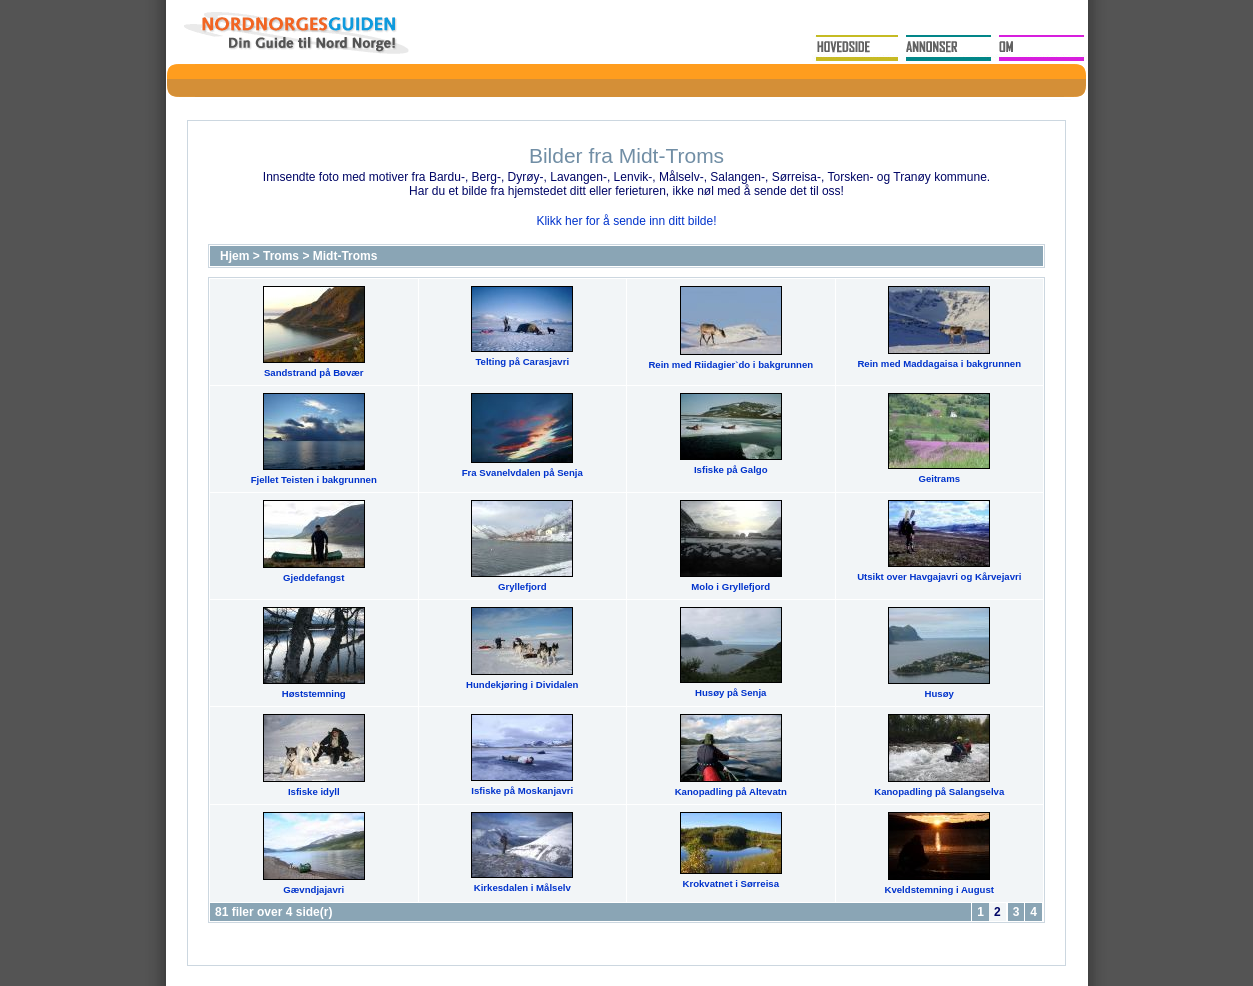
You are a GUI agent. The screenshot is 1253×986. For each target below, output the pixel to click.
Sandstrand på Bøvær (314, 372)
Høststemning (314, 693)
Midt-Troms (345, 256)
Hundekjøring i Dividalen (522, 684)
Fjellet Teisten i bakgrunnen (314, 479)
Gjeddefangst (313, 577)
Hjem (234, 256)
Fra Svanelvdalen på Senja (522, 472)
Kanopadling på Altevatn (731, 791)
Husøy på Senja (730, 692)
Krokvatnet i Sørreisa (730, 883)
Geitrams (939, 478)
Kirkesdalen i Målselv (522, 887)
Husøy (939, 693)
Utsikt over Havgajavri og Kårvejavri (939, 576)
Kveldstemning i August (939, 889)
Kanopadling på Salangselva (939, 791)
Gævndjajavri (313, 889)
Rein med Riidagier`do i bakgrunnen (730, 364)
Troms (281, 256)
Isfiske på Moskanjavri (522, 790)
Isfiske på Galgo (731, 469)
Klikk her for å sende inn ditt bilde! (626, 221)
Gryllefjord (522, 586)
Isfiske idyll (314, 791)
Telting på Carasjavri (522, 361)
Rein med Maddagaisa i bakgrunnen (939, 363)
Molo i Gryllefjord (730, 586)
